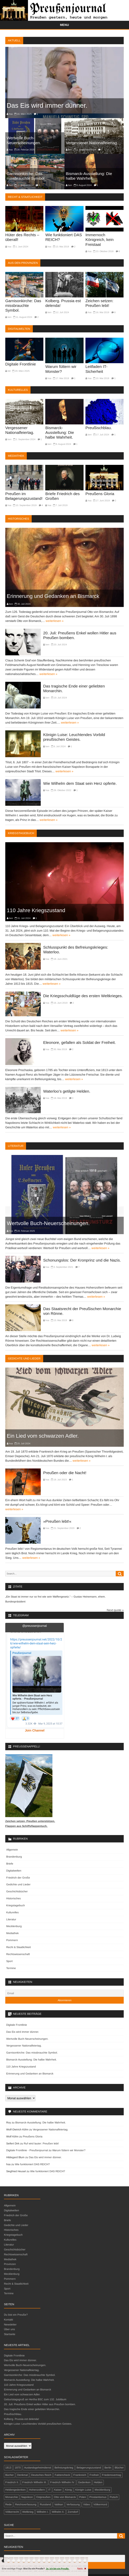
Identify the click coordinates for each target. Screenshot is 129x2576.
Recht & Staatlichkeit (18, 1947)
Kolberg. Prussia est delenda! (21, 2418)
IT (49, 2489)
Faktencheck (62, 2474)
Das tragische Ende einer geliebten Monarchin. (32, 2409)
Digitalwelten (13, 1870)
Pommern (12, 1940)
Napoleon (27, 2497)
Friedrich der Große (18, 1877)
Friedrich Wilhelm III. (34, 2482)
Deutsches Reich (41, 2474)
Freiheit (94, 2474)
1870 (18, 2467)
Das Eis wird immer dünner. (47, 105)
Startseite (9, 2334)
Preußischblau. (98, 428)
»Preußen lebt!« (57, 1521)
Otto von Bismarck (65, 2497)
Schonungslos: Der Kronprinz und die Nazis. (82, 1260)
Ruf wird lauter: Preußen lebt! (41, 2143)
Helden (98, 2482)
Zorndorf (73, 2511)
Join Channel (35, 1730)
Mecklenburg (14, 1926)
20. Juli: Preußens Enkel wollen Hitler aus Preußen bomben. (40, 2404)
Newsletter (10, 2324)
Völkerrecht (12, 2511)
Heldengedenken (15, 2489)
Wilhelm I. (42, 2511)
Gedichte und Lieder (18, 1884)
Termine (11, 1968)
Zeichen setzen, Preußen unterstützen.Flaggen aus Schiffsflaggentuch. (30, 1821)
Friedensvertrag (111, 2474)
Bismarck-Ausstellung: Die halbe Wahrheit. (59, 432)
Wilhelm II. (58, 2511)
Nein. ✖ (81, 2568)
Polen (82, 2497)
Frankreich (79, 2474)
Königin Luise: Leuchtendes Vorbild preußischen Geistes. (38, 2423)
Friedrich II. (12, 2482)
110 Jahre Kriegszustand (36, 910)
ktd (9, 371)
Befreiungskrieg (64, 2467)
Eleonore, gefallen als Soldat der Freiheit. (79, 1042)
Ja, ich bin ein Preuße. (57, 2568)
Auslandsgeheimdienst (37, 2467)
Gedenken (84, 2482)
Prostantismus (97, 2497)
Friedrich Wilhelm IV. (62, 2482)
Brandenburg (14, 1856)
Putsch (114, 2497)
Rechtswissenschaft (18, 1954)
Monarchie (11, 2497)
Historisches (13, 1898)
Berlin (107, 2467)
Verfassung (73, 2504)
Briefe (9, 1863)
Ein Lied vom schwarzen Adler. (43, 1436)
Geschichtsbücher (17, 1891)
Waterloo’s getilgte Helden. (66, 1091)
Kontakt (8, 2319)
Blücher (119, 2467)
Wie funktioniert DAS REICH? (32, 2164)
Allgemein (12, 1849)
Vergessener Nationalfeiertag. (92, 143)
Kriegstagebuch (15, 1905)
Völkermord (100, 2504)
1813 (8, 2467)
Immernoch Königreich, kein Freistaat (99, 239)
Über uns (9, 2329)
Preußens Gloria (99, 494)
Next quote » (115, 1610)
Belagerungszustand (89, 2467)
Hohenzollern (37, 2489)
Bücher (9, 2474)
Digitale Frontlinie (20, 364)
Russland (45, 2504)
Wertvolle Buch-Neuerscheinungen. (48, 1223)
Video (86, 2504)
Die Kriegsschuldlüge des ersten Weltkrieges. (83, 996)
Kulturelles (12, 1912)
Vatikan (58, 2504)
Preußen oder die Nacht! (64, 1473)
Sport (9, 1961)
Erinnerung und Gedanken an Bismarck (53, 596)
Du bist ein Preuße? (16, 2314)
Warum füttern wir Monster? (68, 2150)
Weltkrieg (27, 2511)
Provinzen (10, 2264)
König (68, 2489)
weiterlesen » (55, 620)
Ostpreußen (43, 2497)
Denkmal (22, 2474)
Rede (8, 2504)
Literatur (11, 1919)
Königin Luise (83, 2489)
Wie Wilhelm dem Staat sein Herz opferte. (80, 783)
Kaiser (58, 2489)
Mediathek (12, 1933)
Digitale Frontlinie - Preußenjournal (27, 2150)
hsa (11, 114)
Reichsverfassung (25, 2504)
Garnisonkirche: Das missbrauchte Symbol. (23, 305)
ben (70, 149)
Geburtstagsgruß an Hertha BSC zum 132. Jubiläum (35, 2399)
